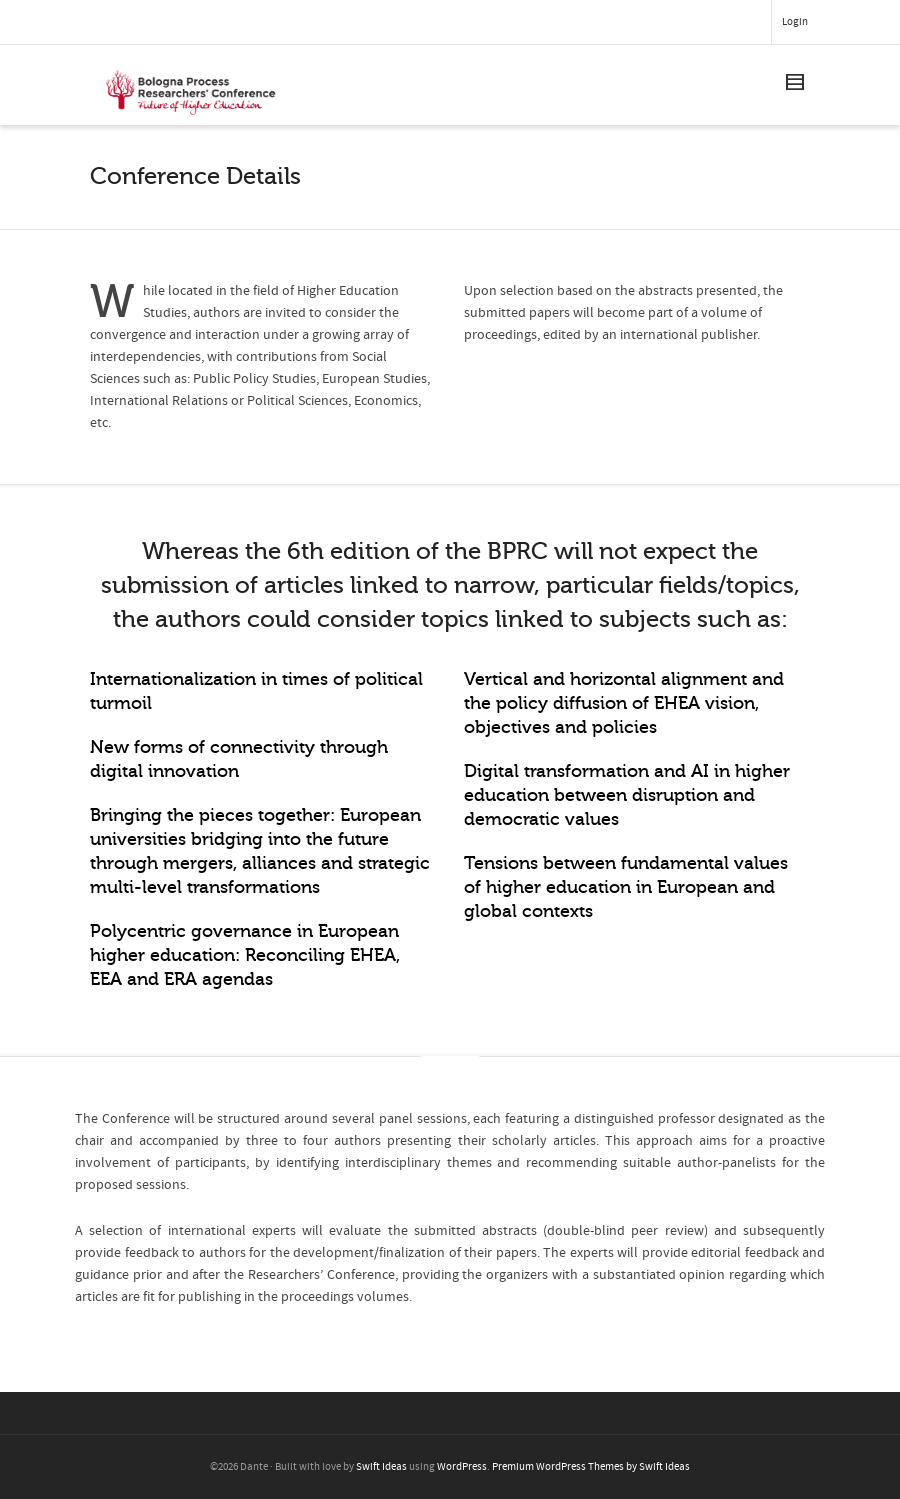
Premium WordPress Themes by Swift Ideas (591, 1467)
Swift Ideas (381, 1467)
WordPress (462, 1467)
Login (795, 22)
